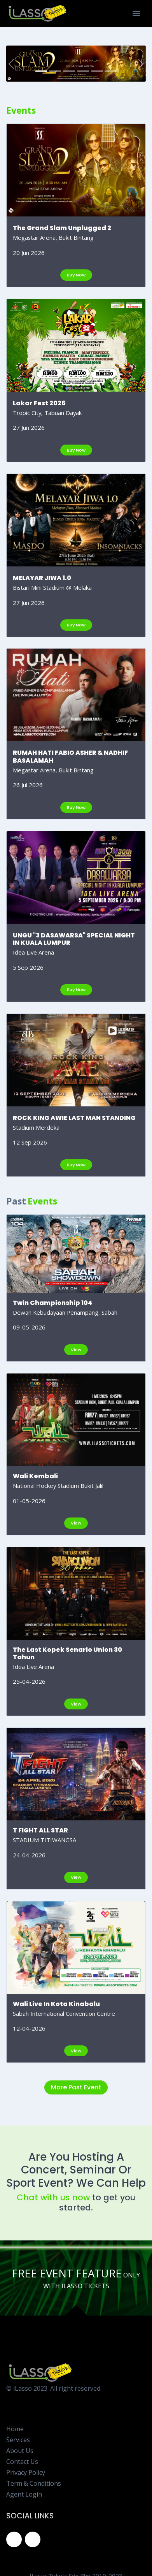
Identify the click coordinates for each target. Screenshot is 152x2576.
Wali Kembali (35, 1476)
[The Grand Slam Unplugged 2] (41, 71)
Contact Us (22, 2461)
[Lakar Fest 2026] (55, 71)
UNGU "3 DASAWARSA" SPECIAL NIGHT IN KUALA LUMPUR (74, 939)
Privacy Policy (25, 2472)
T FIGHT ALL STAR (40, 1830)
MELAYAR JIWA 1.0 (42, 577)
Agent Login (24, 2494)
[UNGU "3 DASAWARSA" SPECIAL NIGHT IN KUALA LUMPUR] (97, 71)
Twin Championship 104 (53, 1302)
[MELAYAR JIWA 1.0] (69, 71)
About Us (19, 2450)
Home (15, 2429)
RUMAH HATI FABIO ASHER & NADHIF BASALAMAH (70, 756)
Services (18, 2439)
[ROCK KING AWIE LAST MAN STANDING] (111, 71)
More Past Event (76, 2087)
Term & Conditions (33, 2483)
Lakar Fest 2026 (39, 403)
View (76, 1350)
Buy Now (76, 275)
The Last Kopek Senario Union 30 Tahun (67, 1653)
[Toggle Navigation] (136, 13)
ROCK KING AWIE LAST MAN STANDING (74, 1117)
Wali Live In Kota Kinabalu (56, 2003)
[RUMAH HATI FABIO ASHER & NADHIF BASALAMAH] (83, 71)
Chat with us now (53, 2197)
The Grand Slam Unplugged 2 (62, 227)
